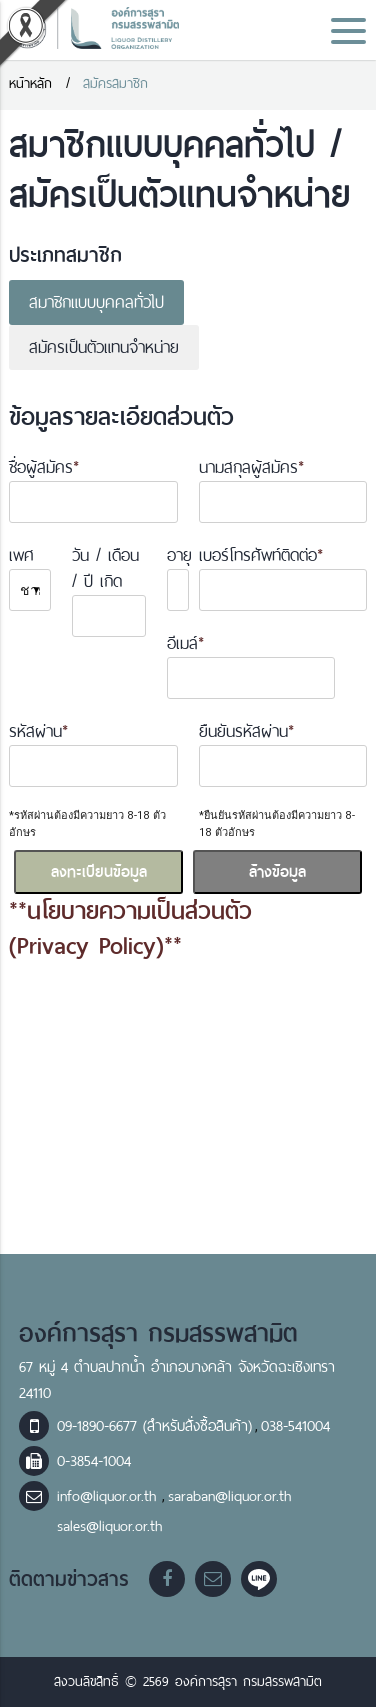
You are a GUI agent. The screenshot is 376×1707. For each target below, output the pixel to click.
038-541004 (295, 1426)
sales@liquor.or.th (109, 1526)
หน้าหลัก (30, 83)
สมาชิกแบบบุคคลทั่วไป (96, 302)
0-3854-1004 (94, 1461)
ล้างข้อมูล (277, 872)
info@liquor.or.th (109, 1496)
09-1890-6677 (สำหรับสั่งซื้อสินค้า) (154, 1426)
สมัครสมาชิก (115, 83)
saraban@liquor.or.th (229, 1496)
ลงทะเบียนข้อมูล (99, 872)
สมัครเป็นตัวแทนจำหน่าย (104, 347)
